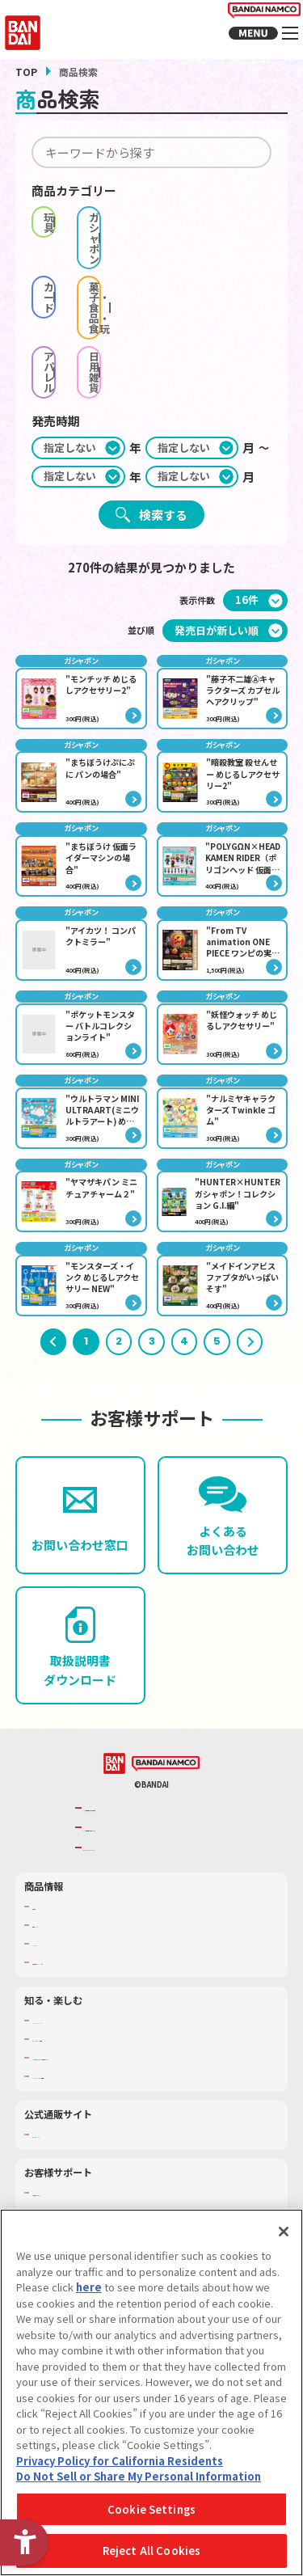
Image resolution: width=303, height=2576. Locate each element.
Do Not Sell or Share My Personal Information (138, 2476)
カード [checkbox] (92, 244)
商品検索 (50, 1914)
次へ (250, 1350)
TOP (26, 71)
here (89, 2287)
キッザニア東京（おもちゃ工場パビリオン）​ (121, 2065)
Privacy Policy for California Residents (119, 2460)
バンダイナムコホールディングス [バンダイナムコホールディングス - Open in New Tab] (156, 1836)
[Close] (283, 2231)
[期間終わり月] (192, 361)
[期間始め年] (78, 332)
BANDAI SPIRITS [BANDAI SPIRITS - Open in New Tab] (123, 1856)
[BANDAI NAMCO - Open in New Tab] (166, 1772)
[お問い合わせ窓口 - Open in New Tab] (80, 1524)
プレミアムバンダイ (72, 2142)
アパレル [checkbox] (92, 272)
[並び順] (225, 514)
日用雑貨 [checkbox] (219, 272)
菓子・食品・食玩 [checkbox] (219, 244)
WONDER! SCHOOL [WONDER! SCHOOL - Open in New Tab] (72, 2028)
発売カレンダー (63, 1933)
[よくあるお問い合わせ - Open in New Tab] (223, 1524)
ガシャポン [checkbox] (219, 217)
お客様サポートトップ (76, 2200)
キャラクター (59, 1951)
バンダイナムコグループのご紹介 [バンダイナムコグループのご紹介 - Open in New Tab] (156, 1816)
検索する (163, 399)
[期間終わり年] (78, 361)
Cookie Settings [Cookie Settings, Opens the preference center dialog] (151, 2509)
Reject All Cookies (151, 2550)
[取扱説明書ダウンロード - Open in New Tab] (80, 1654)
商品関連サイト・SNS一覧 (85, 1970)
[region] (151, 2392)
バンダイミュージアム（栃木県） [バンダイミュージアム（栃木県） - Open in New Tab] (99, 2084)
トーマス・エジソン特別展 (85, 2047)
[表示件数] (255, 484)
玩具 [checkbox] (92, 217)
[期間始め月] (192, 332)
